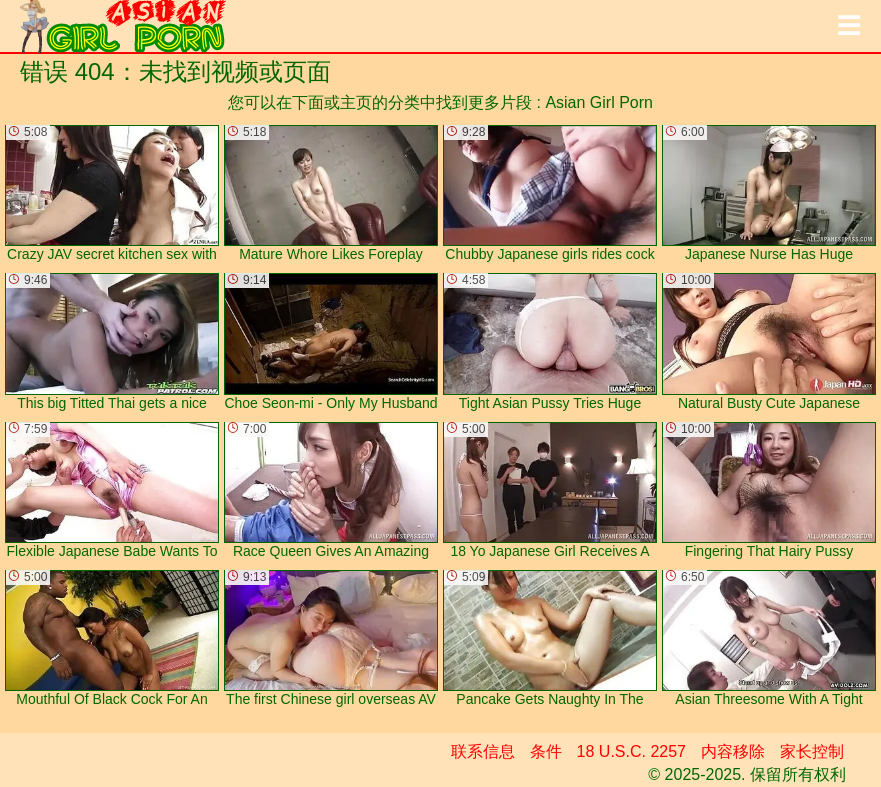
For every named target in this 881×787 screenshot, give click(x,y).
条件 (546, 751)
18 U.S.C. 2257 (631, 751)
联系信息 (483, 751)
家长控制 (812, 751)
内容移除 (733, 751)
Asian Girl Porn (599, 102)
